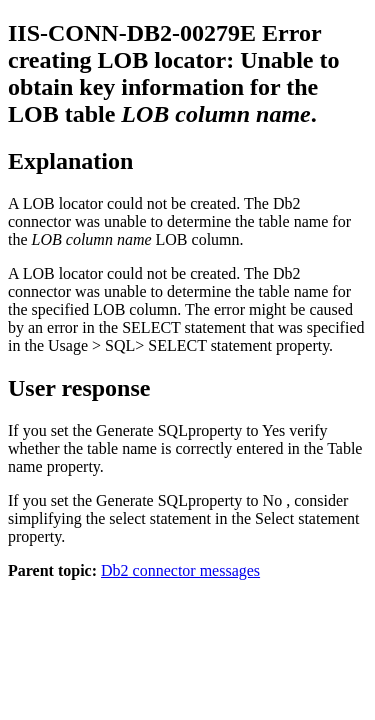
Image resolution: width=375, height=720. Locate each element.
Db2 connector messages (180, 570)
